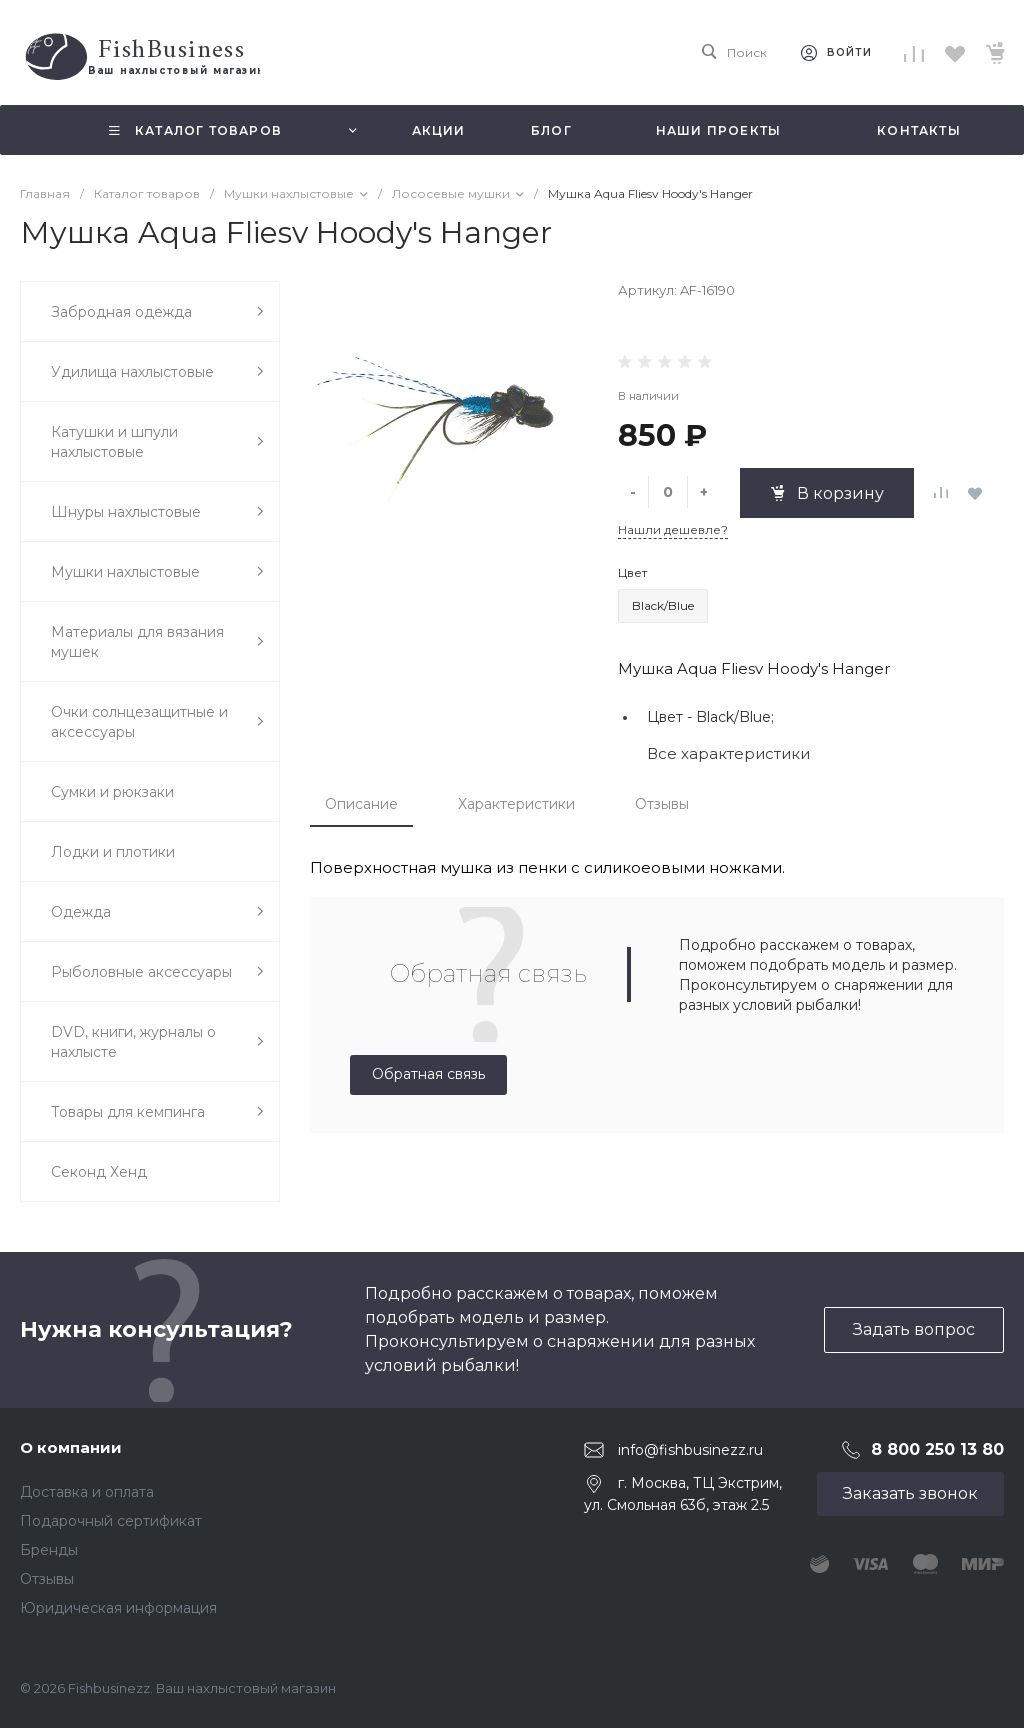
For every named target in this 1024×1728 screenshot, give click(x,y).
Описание (361, 804)
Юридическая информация (118, 1608)
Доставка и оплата (87, 1492)
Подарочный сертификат (111, 1521)
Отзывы (662, 804)
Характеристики (516, 804)
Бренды (49, 1550)
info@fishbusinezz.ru (690, 1450)
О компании (71, 1447)
